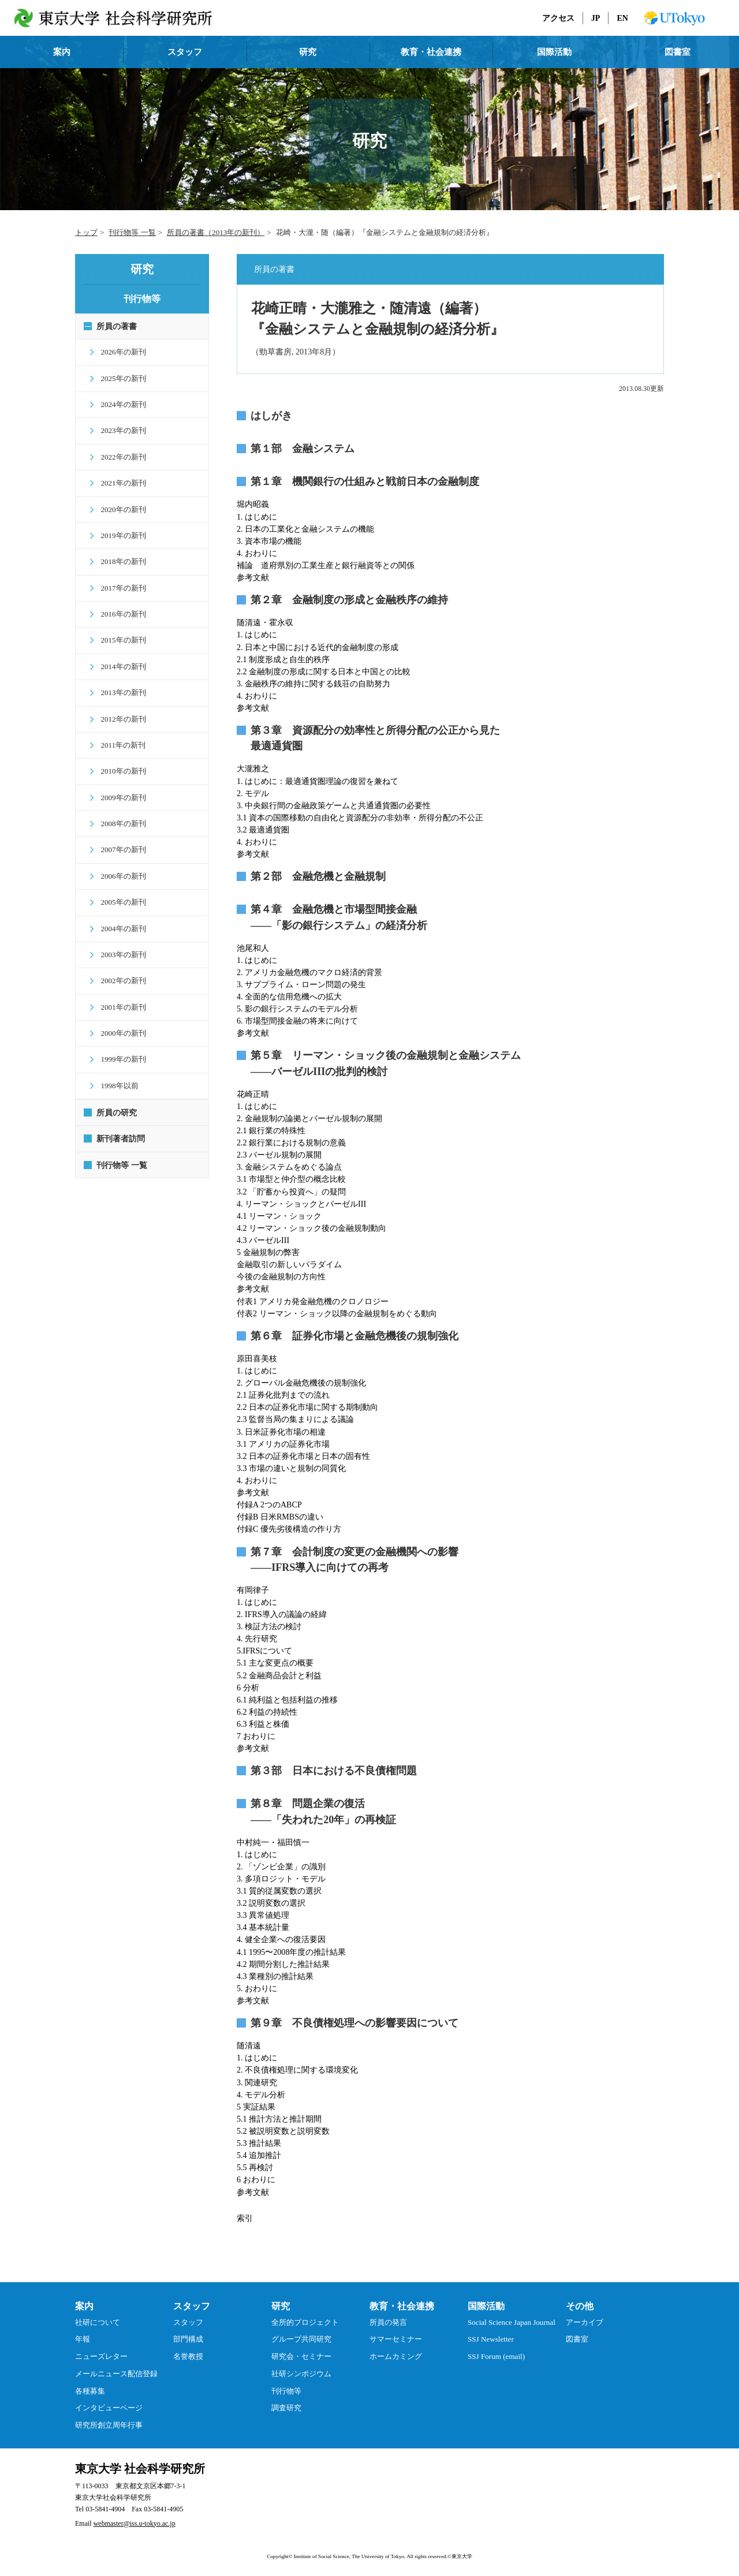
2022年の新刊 (118, 457)
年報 (82, 2339)
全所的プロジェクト (305, 2322)
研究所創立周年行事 (109, 2425)
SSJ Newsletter (491, 2339)
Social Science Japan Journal (511, 2322)
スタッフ (184, 52)
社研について (97, 2322)
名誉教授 (188, 2356)
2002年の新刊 (118, 980)
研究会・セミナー (301, 2356)
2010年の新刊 (118, 771)
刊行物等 (286, 2391)
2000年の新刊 (118, 1033)
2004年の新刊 (118, 928)
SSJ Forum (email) (496, 2356)
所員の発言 (388, 2322)
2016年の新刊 (118, 614)
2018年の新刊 (118, 561)
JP (595, 18)
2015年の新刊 (118, 640)
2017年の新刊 (118, 588)
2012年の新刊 (118, 719)
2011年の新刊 (118, 745)
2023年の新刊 (118, 430)
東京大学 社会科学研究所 (140, 2468)
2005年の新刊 (118, 902)
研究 (307, 52)
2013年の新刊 (118, 692)
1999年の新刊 (118, 1059)
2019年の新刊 (118, 535)
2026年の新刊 (118, 352)
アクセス (558, 18)
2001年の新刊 (118, 1007)
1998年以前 (115, 1085)
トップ (86, 232)
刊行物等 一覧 (132, 232)
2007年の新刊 (118, 849)
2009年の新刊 (118, 797)
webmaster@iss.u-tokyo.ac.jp (135, 2523)
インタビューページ (109, 2407)
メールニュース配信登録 (116, 2373)
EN (622, 18)
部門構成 (188, 2339)
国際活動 (554, 52)
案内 (61, 52)
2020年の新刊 (118, 509)
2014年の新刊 (118, 666)
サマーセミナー (396, 2339)
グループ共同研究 (301, 2339)
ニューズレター (101, 2356)
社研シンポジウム (301, 2373)
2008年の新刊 (118, 823)
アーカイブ (584, 2322)
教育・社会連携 (431, 52)
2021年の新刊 (118, 483)
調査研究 (286, 2407)
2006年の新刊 (118, 876)
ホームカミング (396, 2356)
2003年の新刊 (118, 954)
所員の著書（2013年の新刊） (215, 232)
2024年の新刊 (118, 404)
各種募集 (90, 2391)
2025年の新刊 (118, 378)
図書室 (678, 52)
